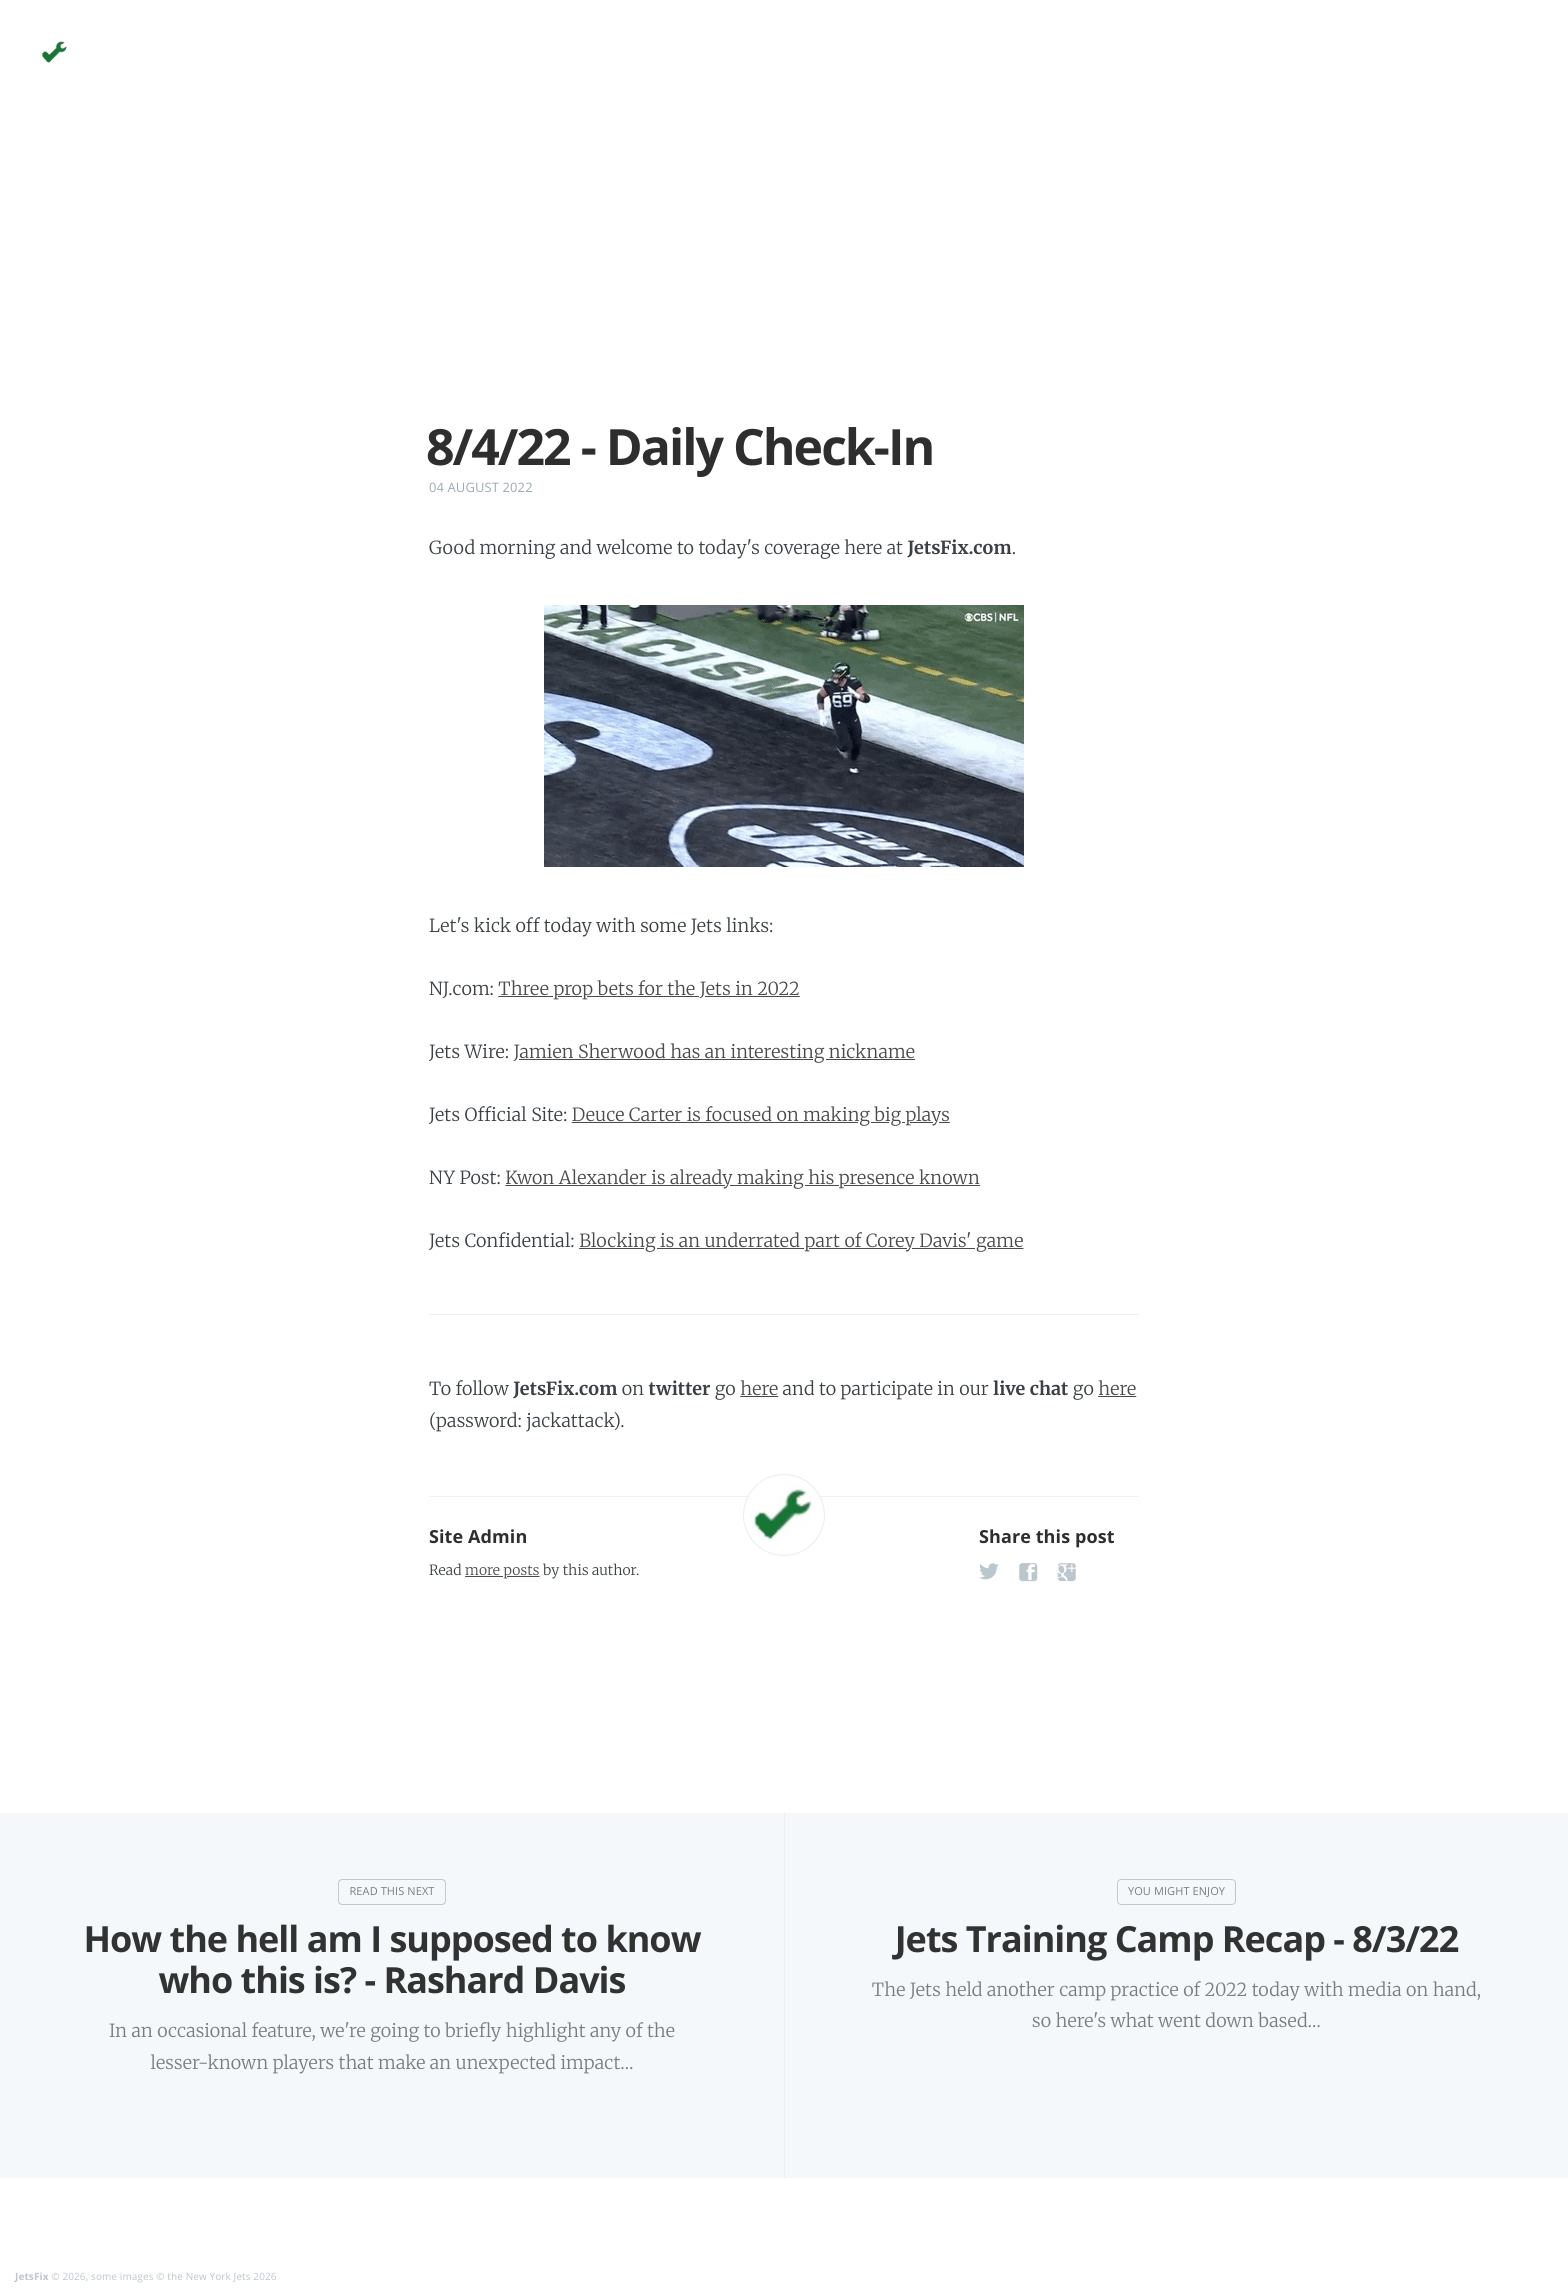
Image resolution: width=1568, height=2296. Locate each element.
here (759, 1388)
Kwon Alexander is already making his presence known (742, 1177)
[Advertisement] (784, 278)
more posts (502, 1570)
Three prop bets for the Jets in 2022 (649, 988)
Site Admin (478, 1537)
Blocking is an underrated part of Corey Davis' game (801, 1240)
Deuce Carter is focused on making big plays (761, 1114)
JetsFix (32, 2276)
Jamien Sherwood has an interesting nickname (714, 1051)
